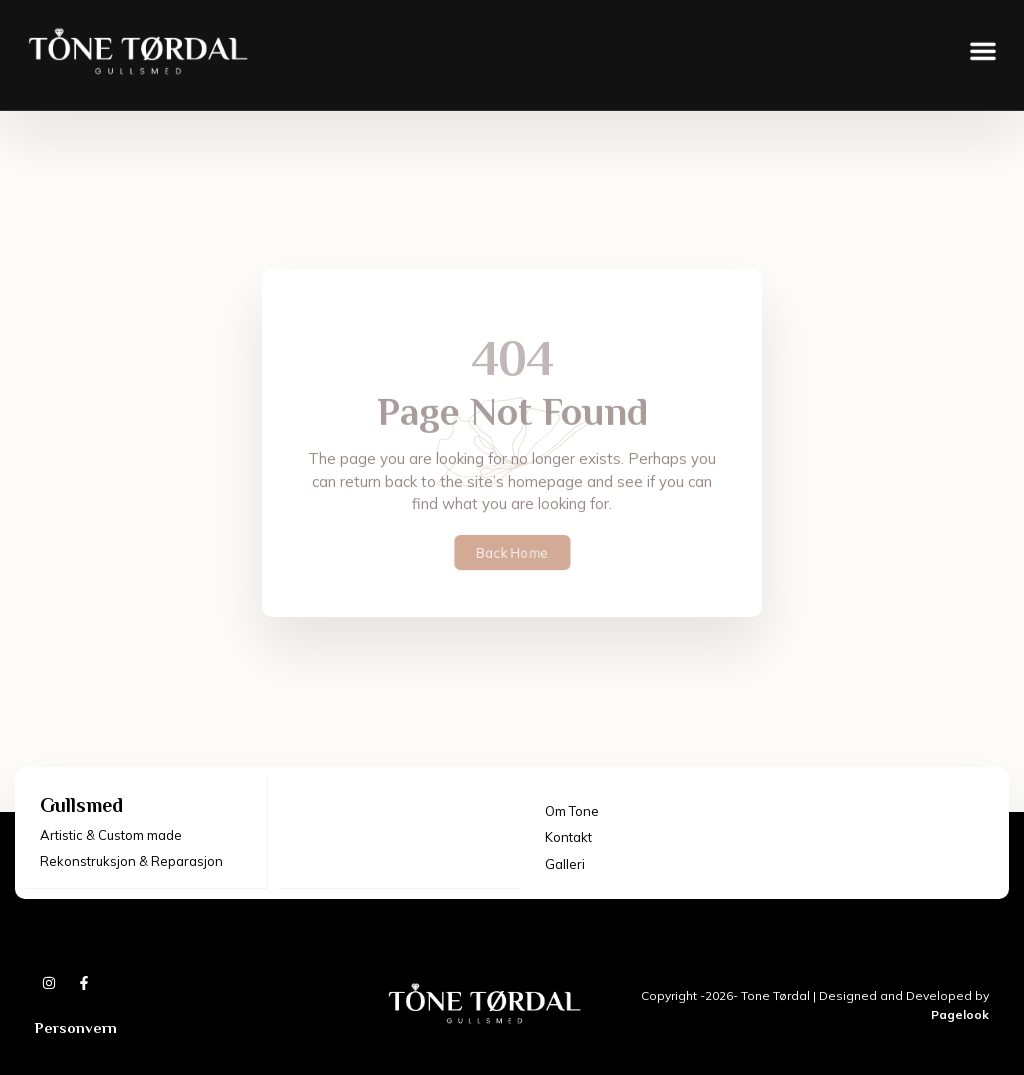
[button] (983, 40)
